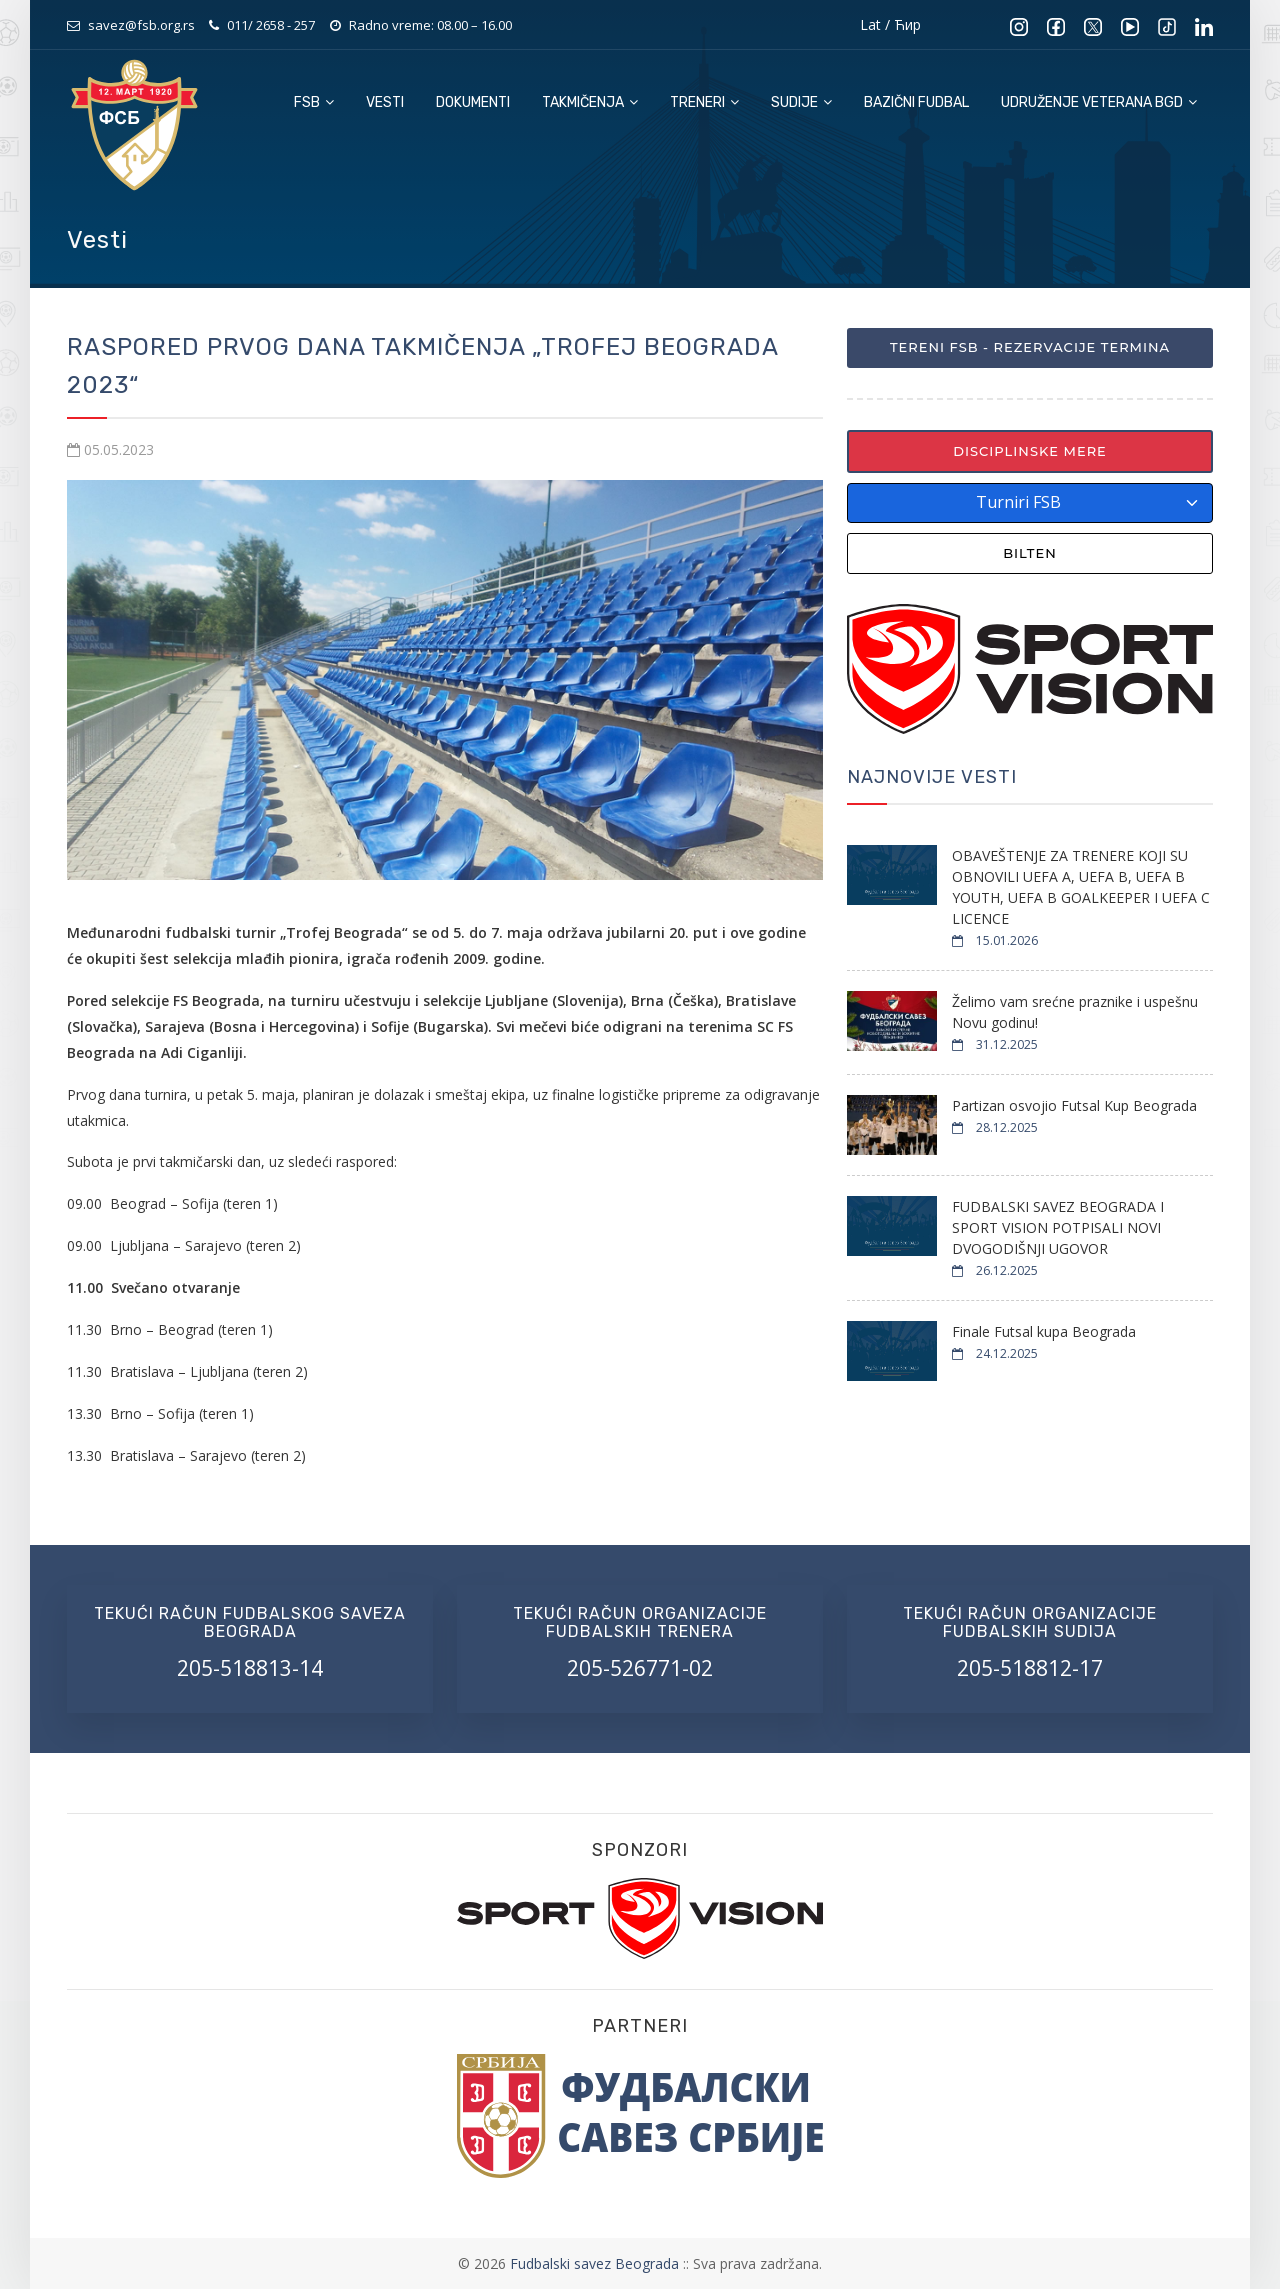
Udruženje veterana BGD (1099, 102)
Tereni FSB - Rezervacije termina (1030, 347)
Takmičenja (590, 102)
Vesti (385, 102)
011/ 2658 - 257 (271, 25)
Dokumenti (473, 102)
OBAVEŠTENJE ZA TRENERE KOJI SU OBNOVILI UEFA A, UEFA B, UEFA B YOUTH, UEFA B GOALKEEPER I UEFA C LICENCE (1081, 887)
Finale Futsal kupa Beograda (1044, 1331)
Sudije (801, 102)
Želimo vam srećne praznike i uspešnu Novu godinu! (1075, 1012)
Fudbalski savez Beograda (596, 2263)
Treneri (704, 102)
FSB (314, 102)
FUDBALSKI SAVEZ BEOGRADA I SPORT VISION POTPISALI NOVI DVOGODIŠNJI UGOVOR (1058, 1227)
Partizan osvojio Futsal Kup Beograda (1074, 1105)
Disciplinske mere (1030, 451)
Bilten (1030, 553)
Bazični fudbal (916, 102)
